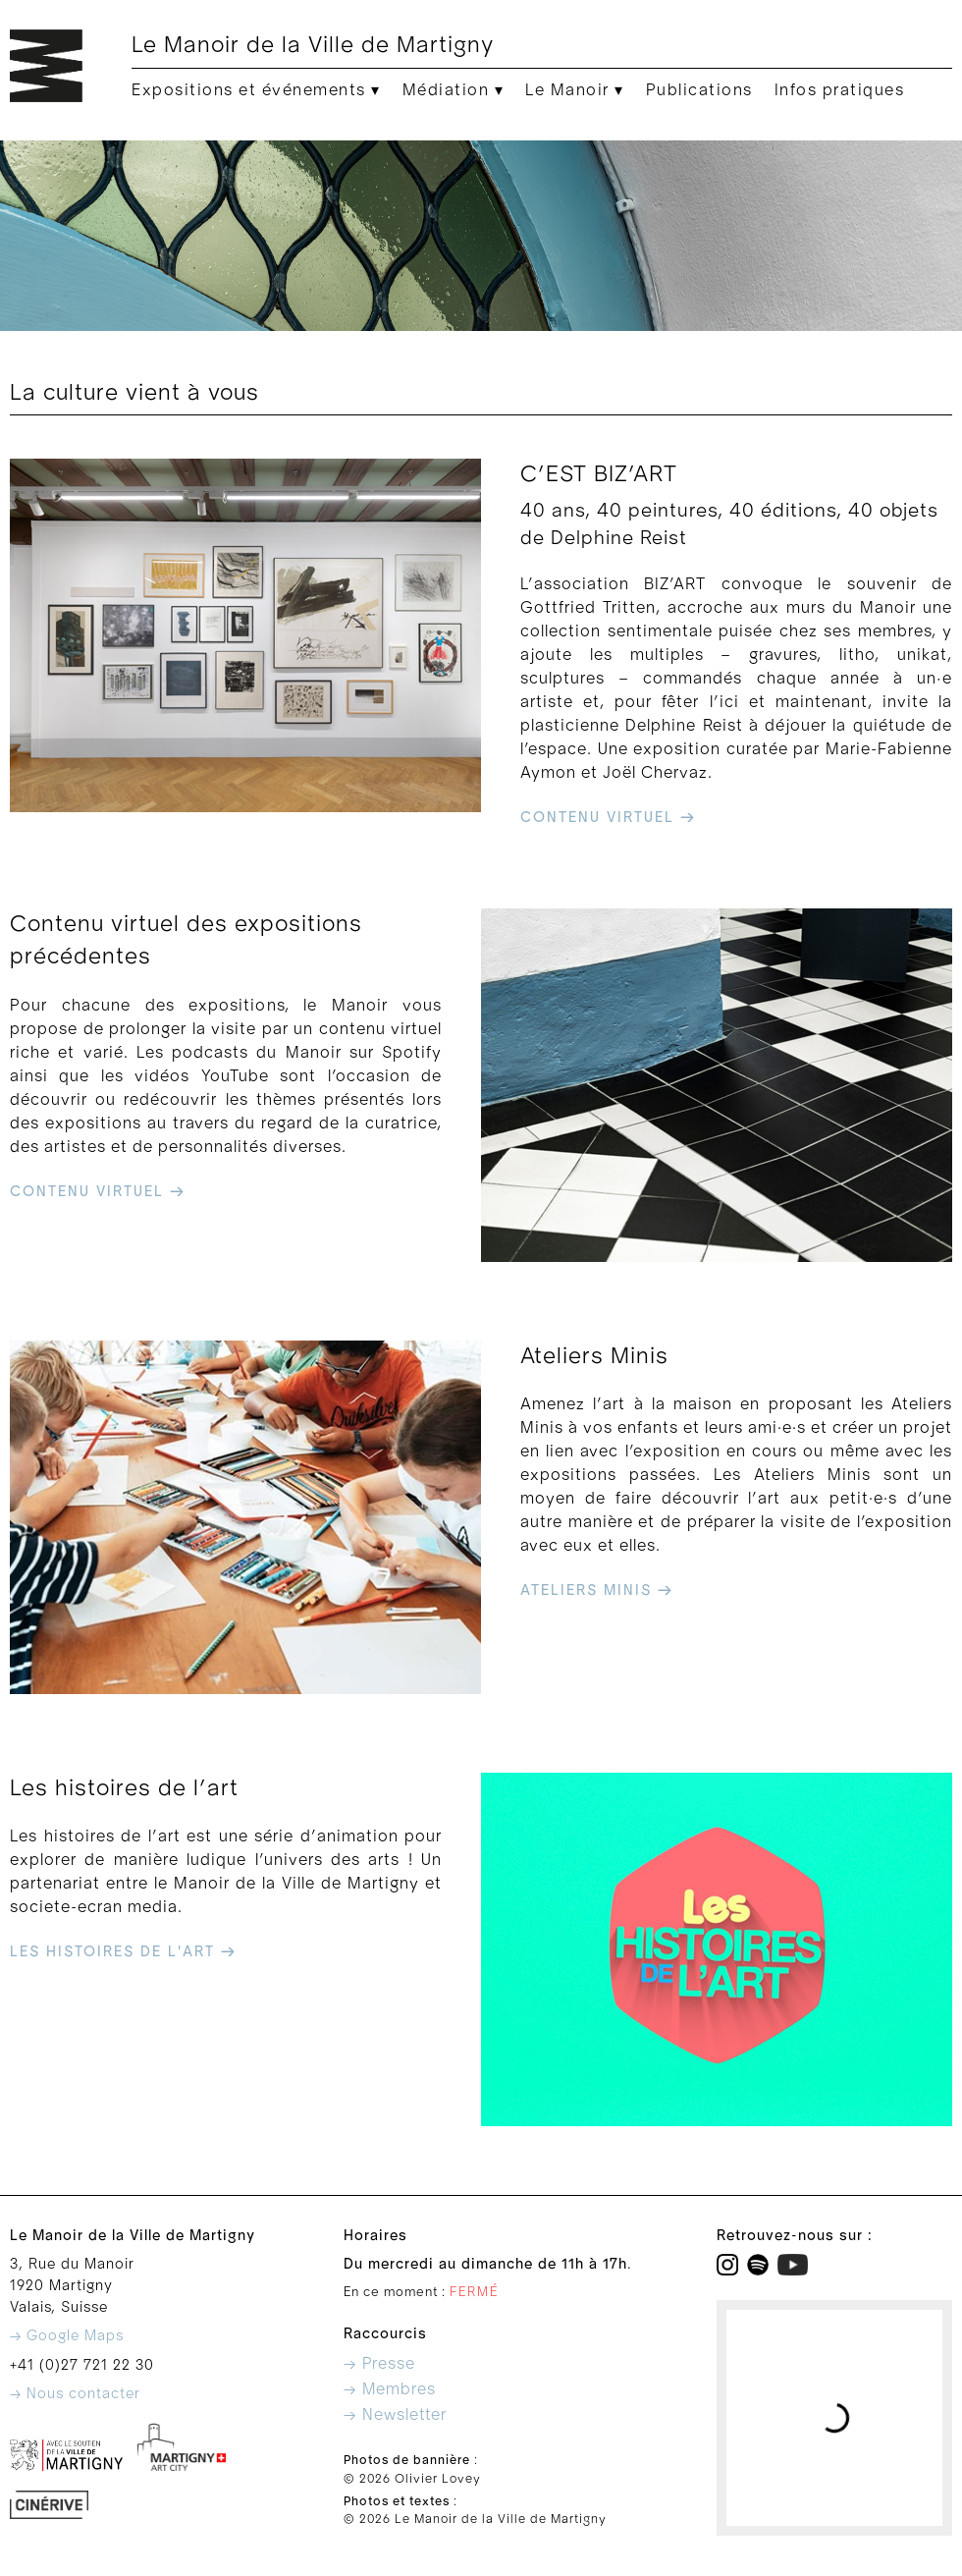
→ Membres (390, 2389)
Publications (699, 90)
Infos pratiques (840, 90)
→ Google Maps (67, 2336)
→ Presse (379, 2364)
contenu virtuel (608, 817)
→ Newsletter (395, 2415)
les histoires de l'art (124, 1952)
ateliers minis (597, 1590)
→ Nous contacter (75, 2393)
